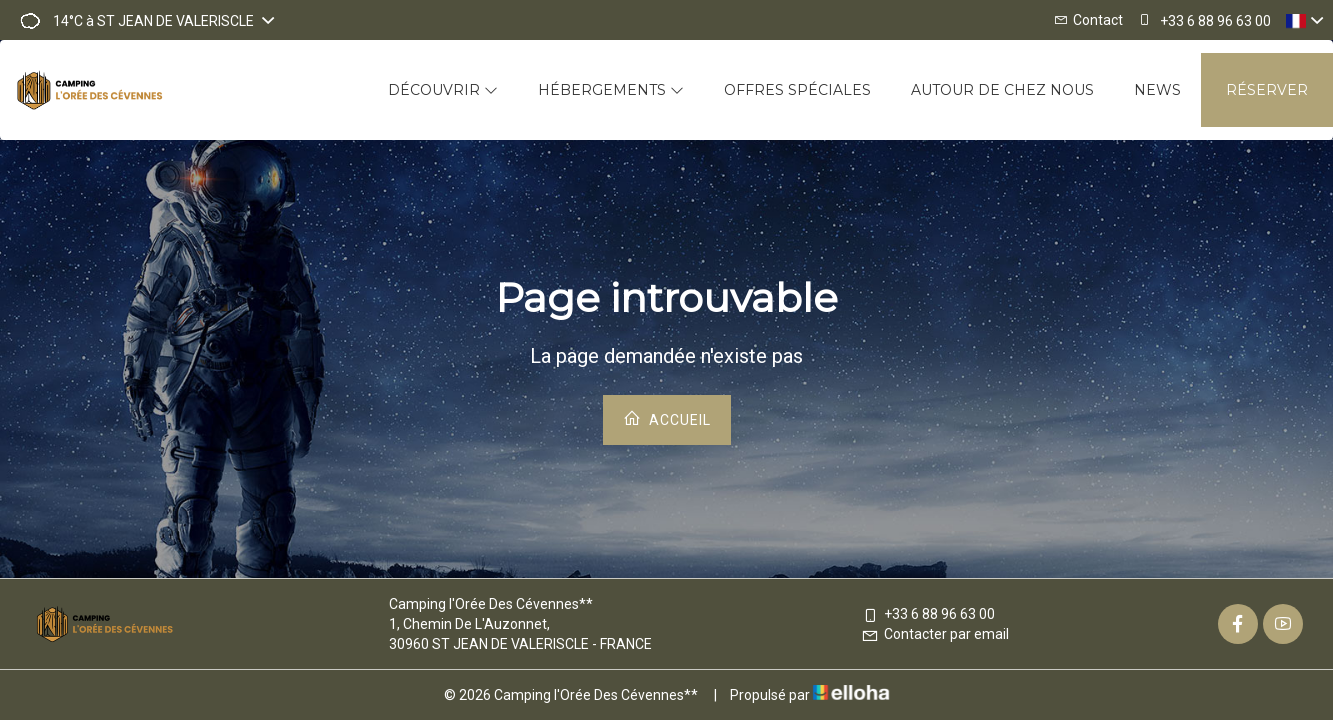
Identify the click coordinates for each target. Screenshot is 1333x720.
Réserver (1267, 90)
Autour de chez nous (1002, 90)
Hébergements (611, 90)
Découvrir (443, 90)
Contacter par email (935, 634)
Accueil (667, 418)
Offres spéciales (797, 90)
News (1157, 90)
